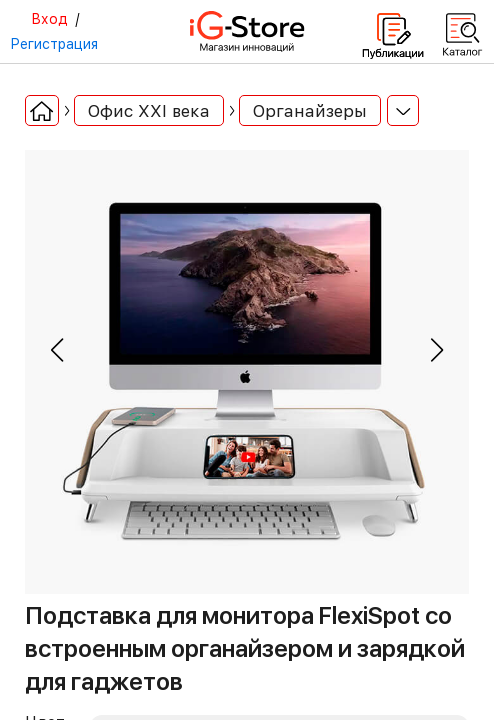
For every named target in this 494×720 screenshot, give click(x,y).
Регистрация (54, 44)
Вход (49, 19)
